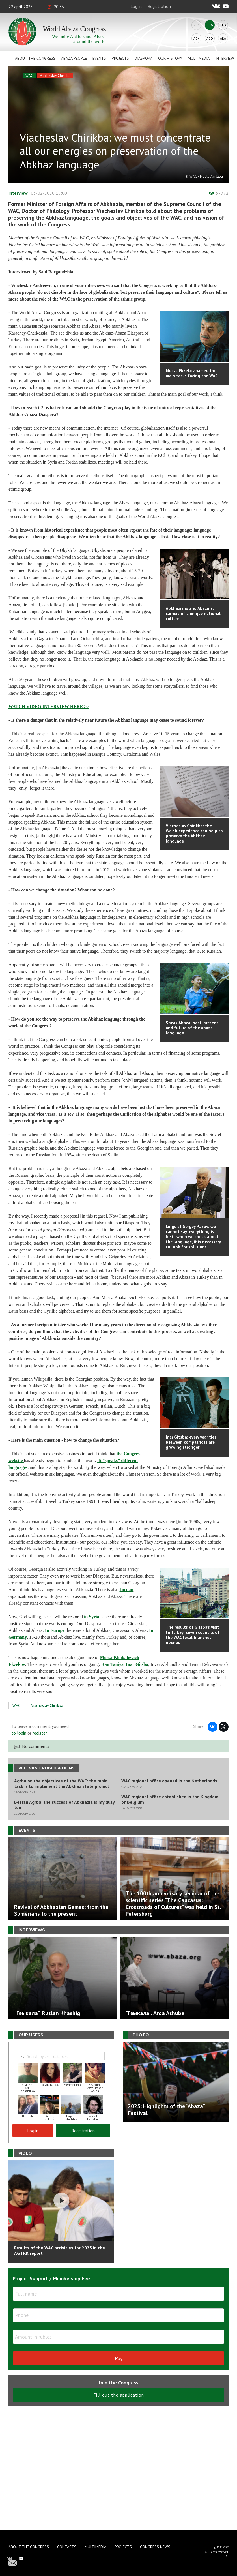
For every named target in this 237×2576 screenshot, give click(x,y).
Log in (136, 6)
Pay (118, 2358)
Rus (196, 25)
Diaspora (143, 58)
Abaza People (74, 58)
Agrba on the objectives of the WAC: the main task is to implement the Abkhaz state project (61, 1783)
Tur (223, 25)
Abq (209, 38)
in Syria (91, 1616)
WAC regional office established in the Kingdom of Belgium (170, 1799)
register (40, 1733)
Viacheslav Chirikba (55, 75)
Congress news (155, 2546)
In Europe (55, 1630)
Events (99, 58)
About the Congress (35, 58)
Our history (170, 58)
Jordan (126, 1589)
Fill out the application (118, 2395)
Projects (120, 58)
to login (18, 1733)
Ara (223, 38)
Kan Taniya (112, 1664)
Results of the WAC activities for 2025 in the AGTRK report (59, 2250)
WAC (29, 75)
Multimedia (199, 58)
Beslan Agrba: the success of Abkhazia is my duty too (64, 1804)
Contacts (66, 2546)
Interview (224, 58)
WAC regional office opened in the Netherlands (169, 1781)
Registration (159, 6)
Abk (196, 38)
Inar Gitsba (137, 1664)
